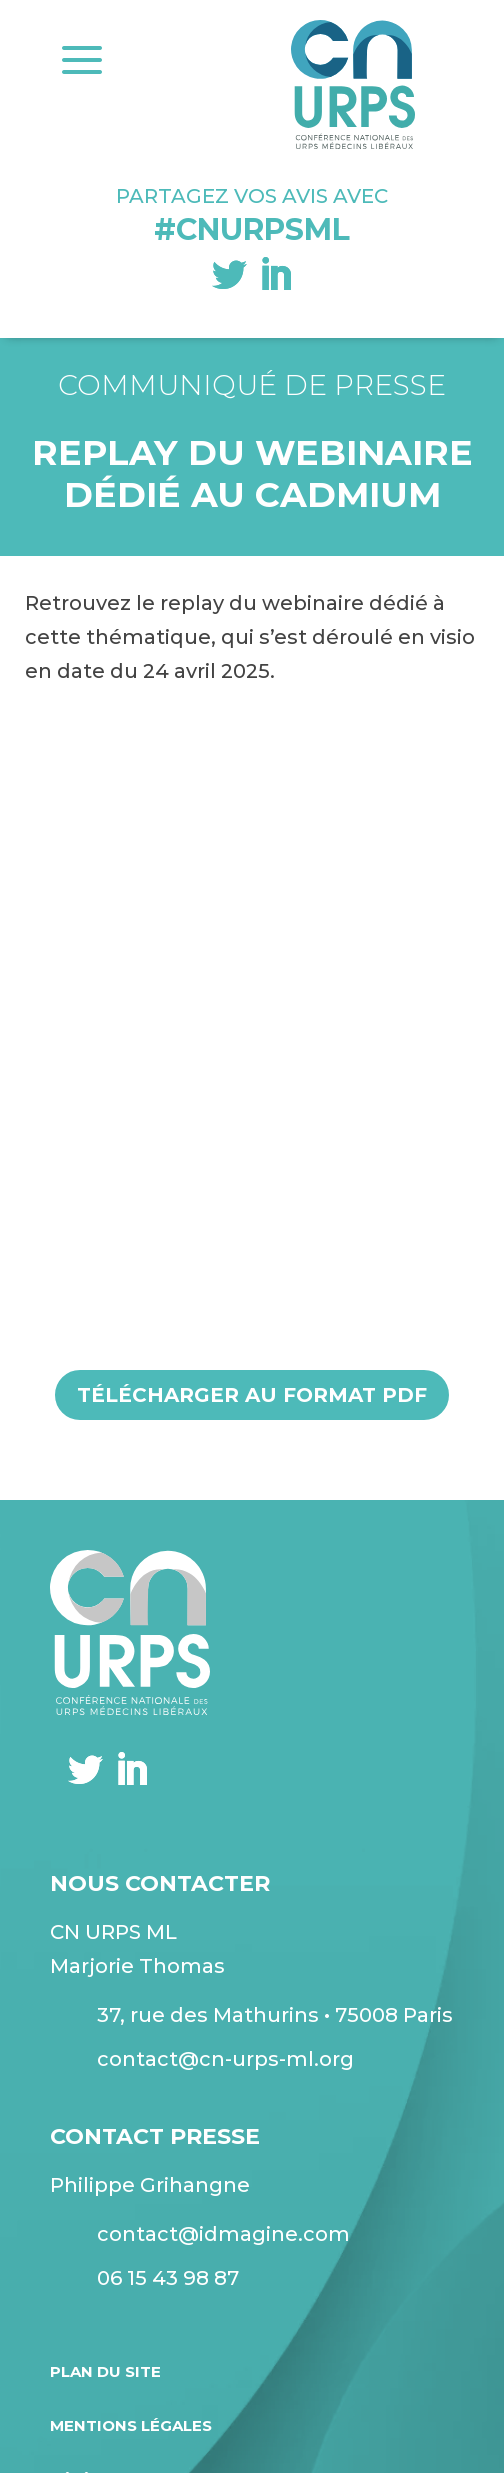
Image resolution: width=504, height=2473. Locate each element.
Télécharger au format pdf (252, 1395)
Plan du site (105, 2371)
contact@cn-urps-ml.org (225, 2059)
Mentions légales (131, 2425)
